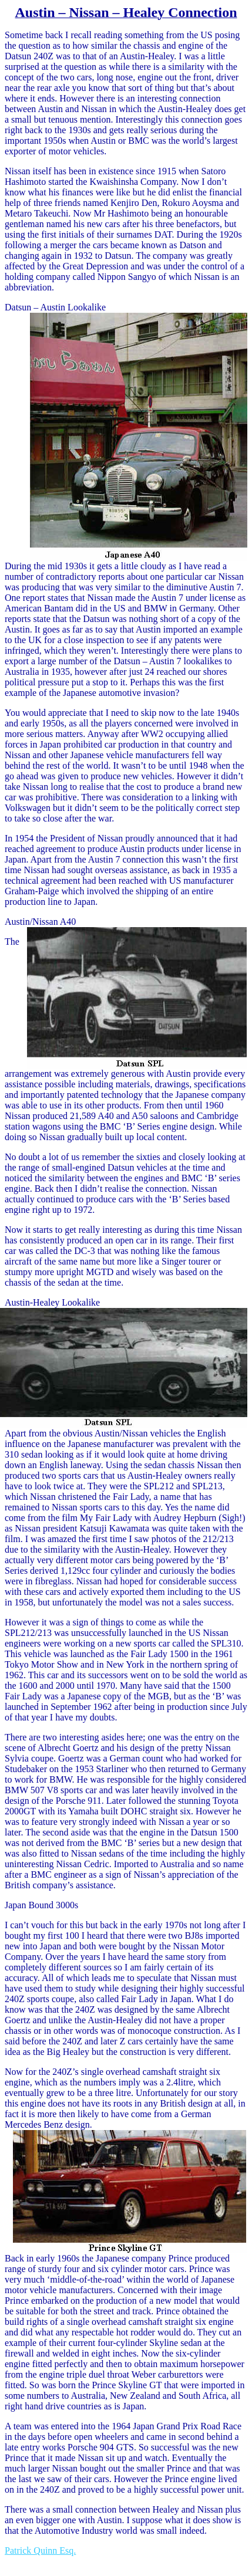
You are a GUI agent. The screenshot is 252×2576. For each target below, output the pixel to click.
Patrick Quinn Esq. (40, 2550)
